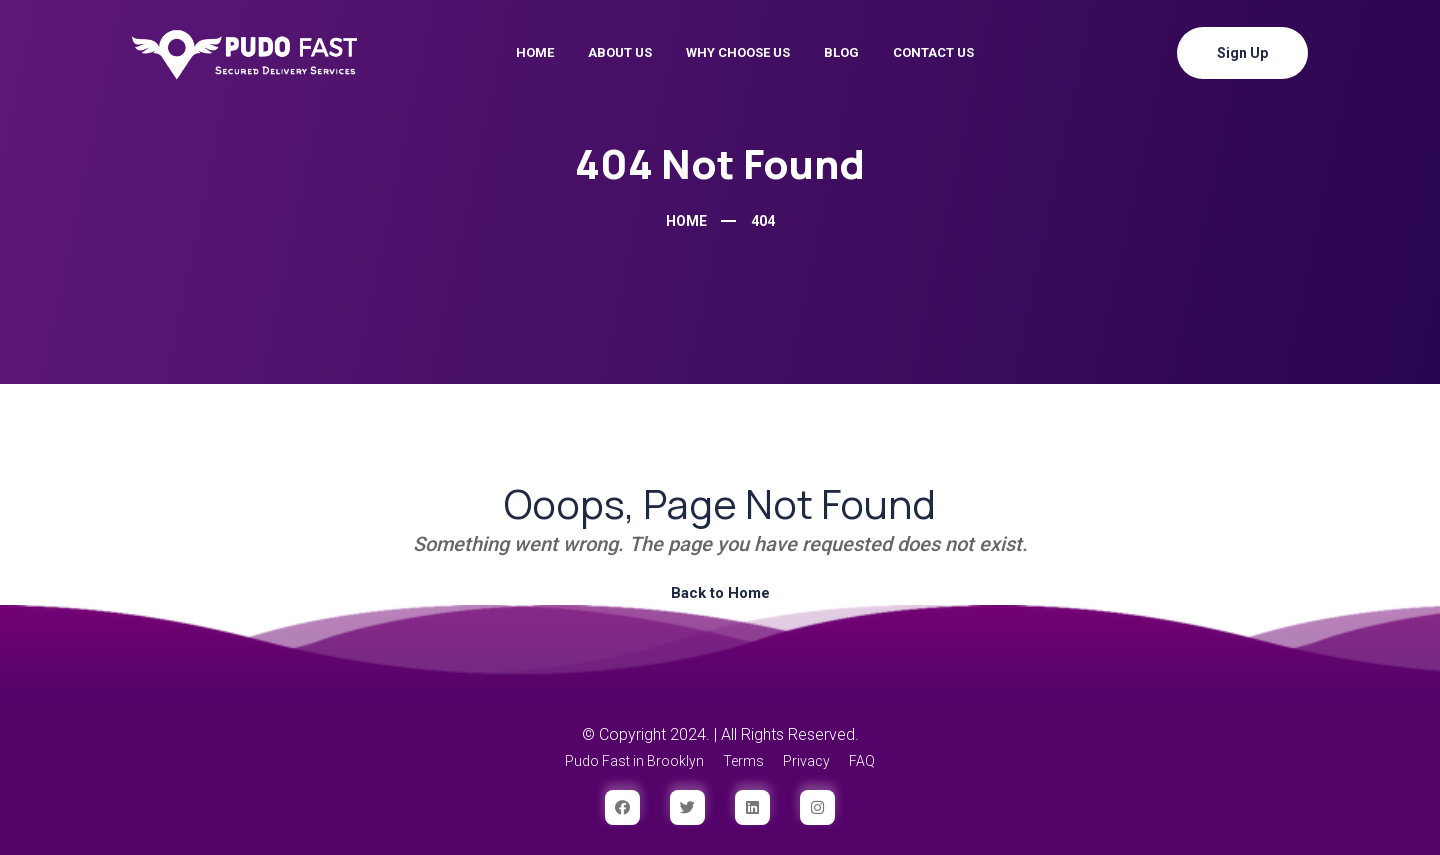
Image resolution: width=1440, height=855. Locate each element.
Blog (841, 52)
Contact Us (933, 52)
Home (535, 52)
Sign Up (1242, 53)
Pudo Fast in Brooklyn (634, 761)
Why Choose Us (738, 52)
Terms (743, 761)
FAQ (862, 761)
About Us (620, 52)
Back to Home (720, 593)
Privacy (806, 761)
